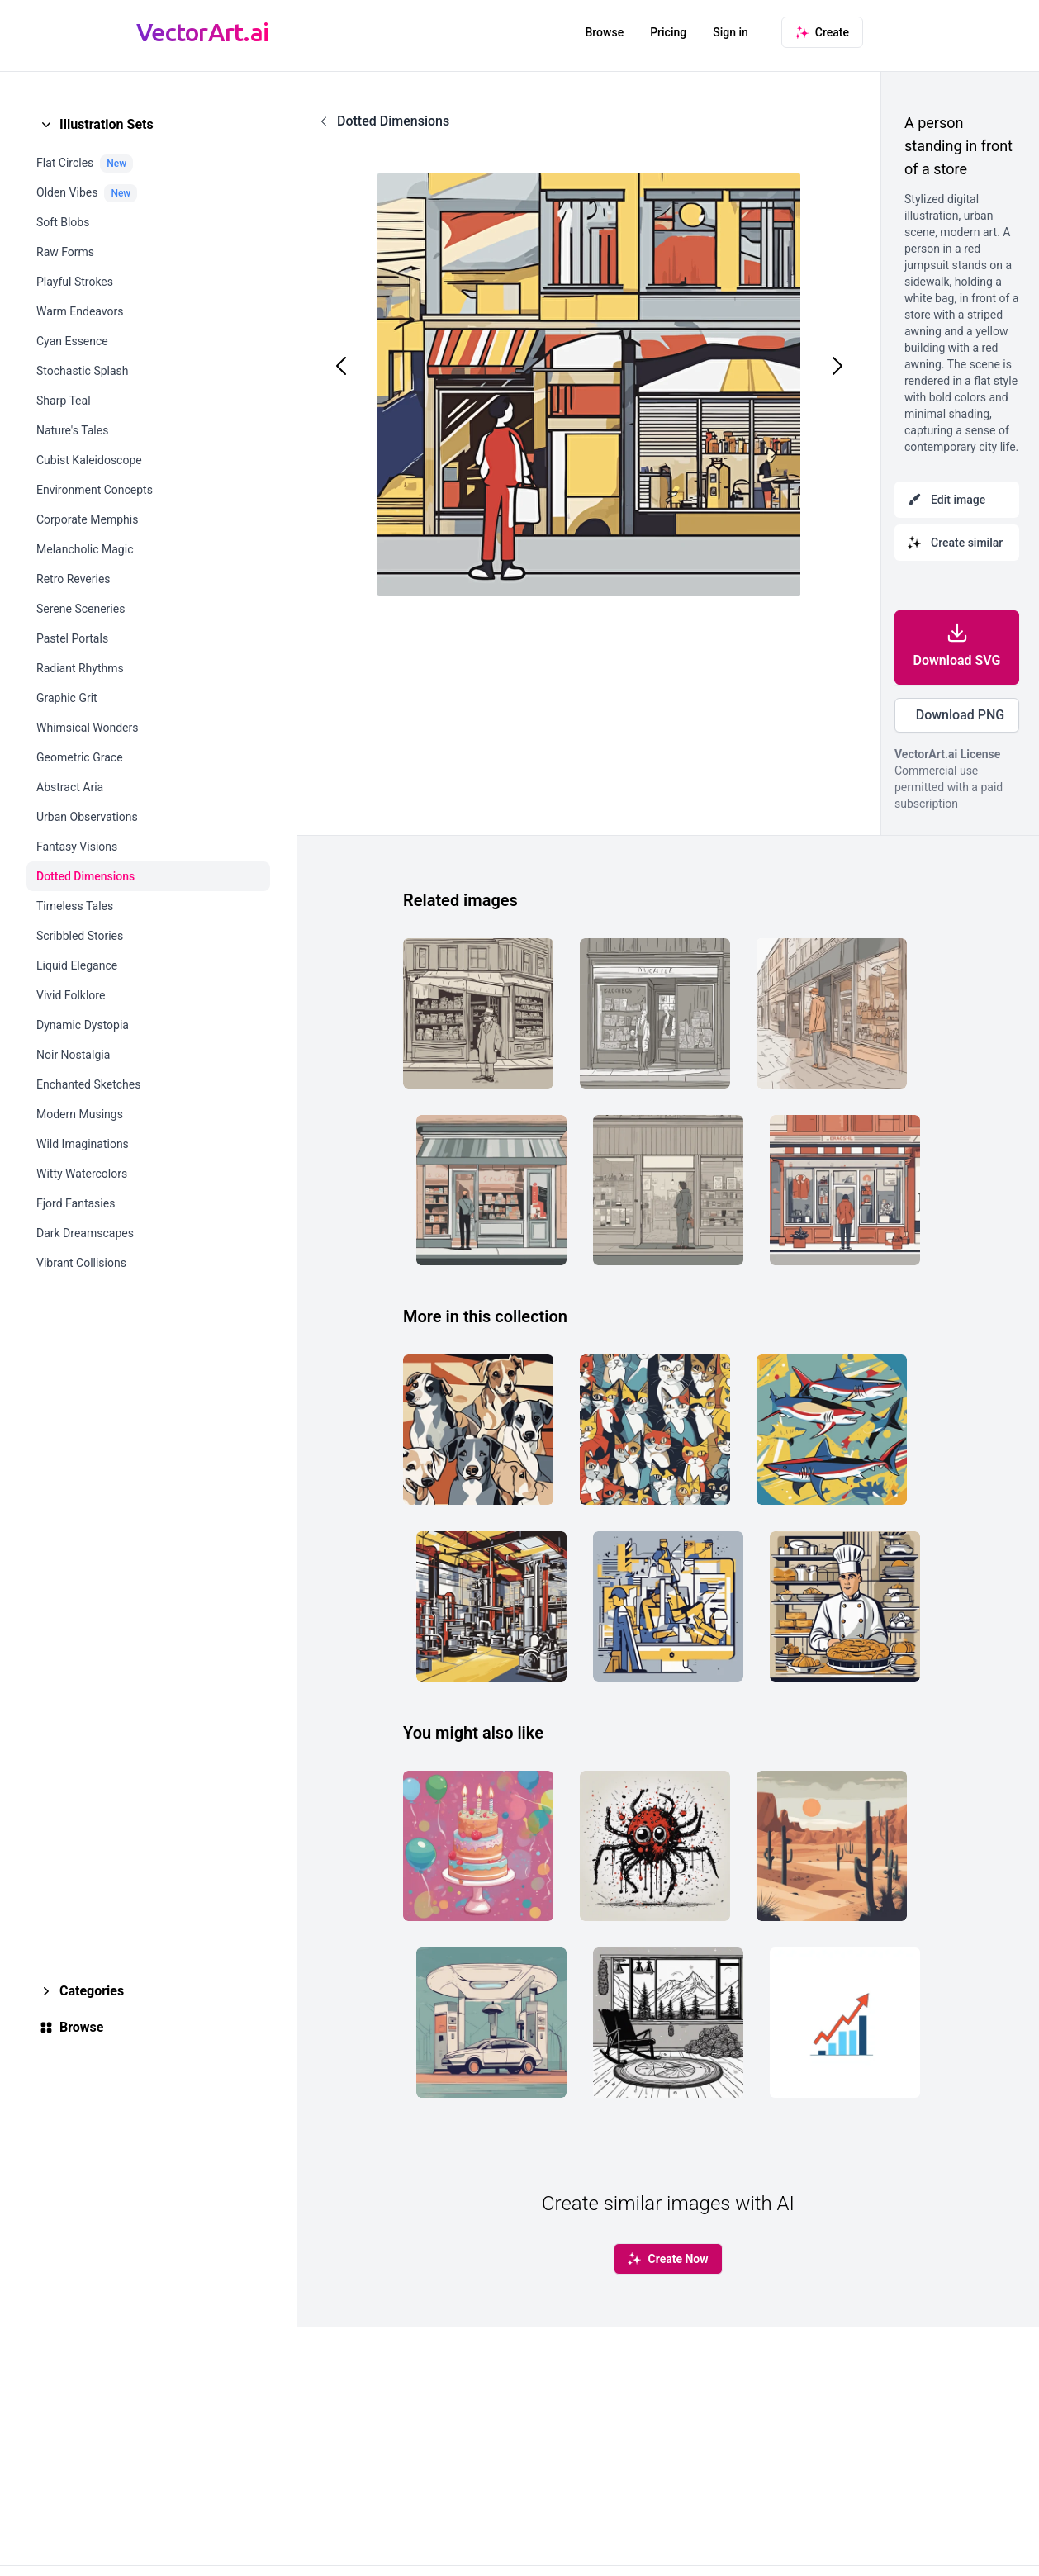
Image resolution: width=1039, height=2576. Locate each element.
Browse (604, 32)
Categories (91, 1991)
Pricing (668, 32)
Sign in (730, 32)
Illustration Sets (106, 124)
